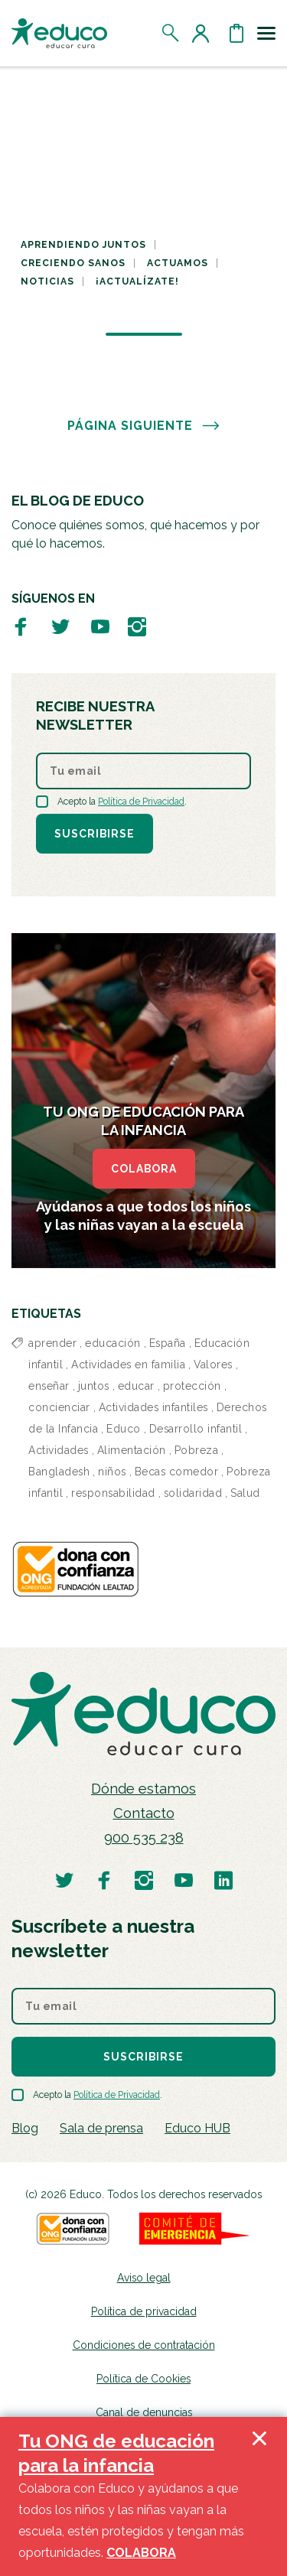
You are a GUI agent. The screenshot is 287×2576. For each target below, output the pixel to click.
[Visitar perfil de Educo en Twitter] (60, 626)
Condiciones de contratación (144, 2345)
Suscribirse (94, 834)
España (167, 1343)
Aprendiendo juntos (83, 244)
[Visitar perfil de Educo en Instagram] (137, 626)
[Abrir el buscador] (171, 33)
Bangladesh (59, 1471)
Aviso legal (144, 2278)
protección (192, 1386)
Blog (24, 2128)
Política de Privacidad (141, 801)
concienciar (59, 1407)
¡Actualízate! (137, 281)
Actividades (58, 1450)
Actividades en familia (128, 1364)
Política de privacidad (144, 2311)
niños (112, 1471)
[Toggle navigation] (266, 33)
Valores (213, 1364)
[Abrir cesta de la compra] (236, 33)
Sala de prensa (101, 2128)
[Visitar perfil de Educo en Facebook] (20, 626)
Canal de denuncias (144, 2412)
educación (113, 1343)
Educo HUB (197, 2128)
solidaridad (193, 1493)
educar (136, 1386)
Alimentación (131, 1450)
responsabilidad (113, 1493)
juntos (93, 1386)
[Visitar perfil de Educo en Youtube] (100, 626)
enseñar (49, 1386)
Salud (245, 1493)
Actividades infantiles (153, 1407)
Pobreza (196, 1450)
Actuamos (177, 263)
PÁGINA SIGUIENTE (143, 426)
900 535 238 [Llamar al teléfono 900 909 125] (144, 1838)
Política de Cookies (143, 2379)
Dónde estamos (143, 1789)
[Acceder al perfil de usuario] (203, 32)
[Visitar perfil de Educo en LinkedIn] (223, 1880)
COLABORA (144, 1169)
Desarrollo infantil (196, 1429)
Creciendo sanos (73, 263)
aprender (52, 1343)
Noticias (47, 281)
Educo (123, 1429)
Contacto (143, 1813)
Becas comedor (177, 1471)
